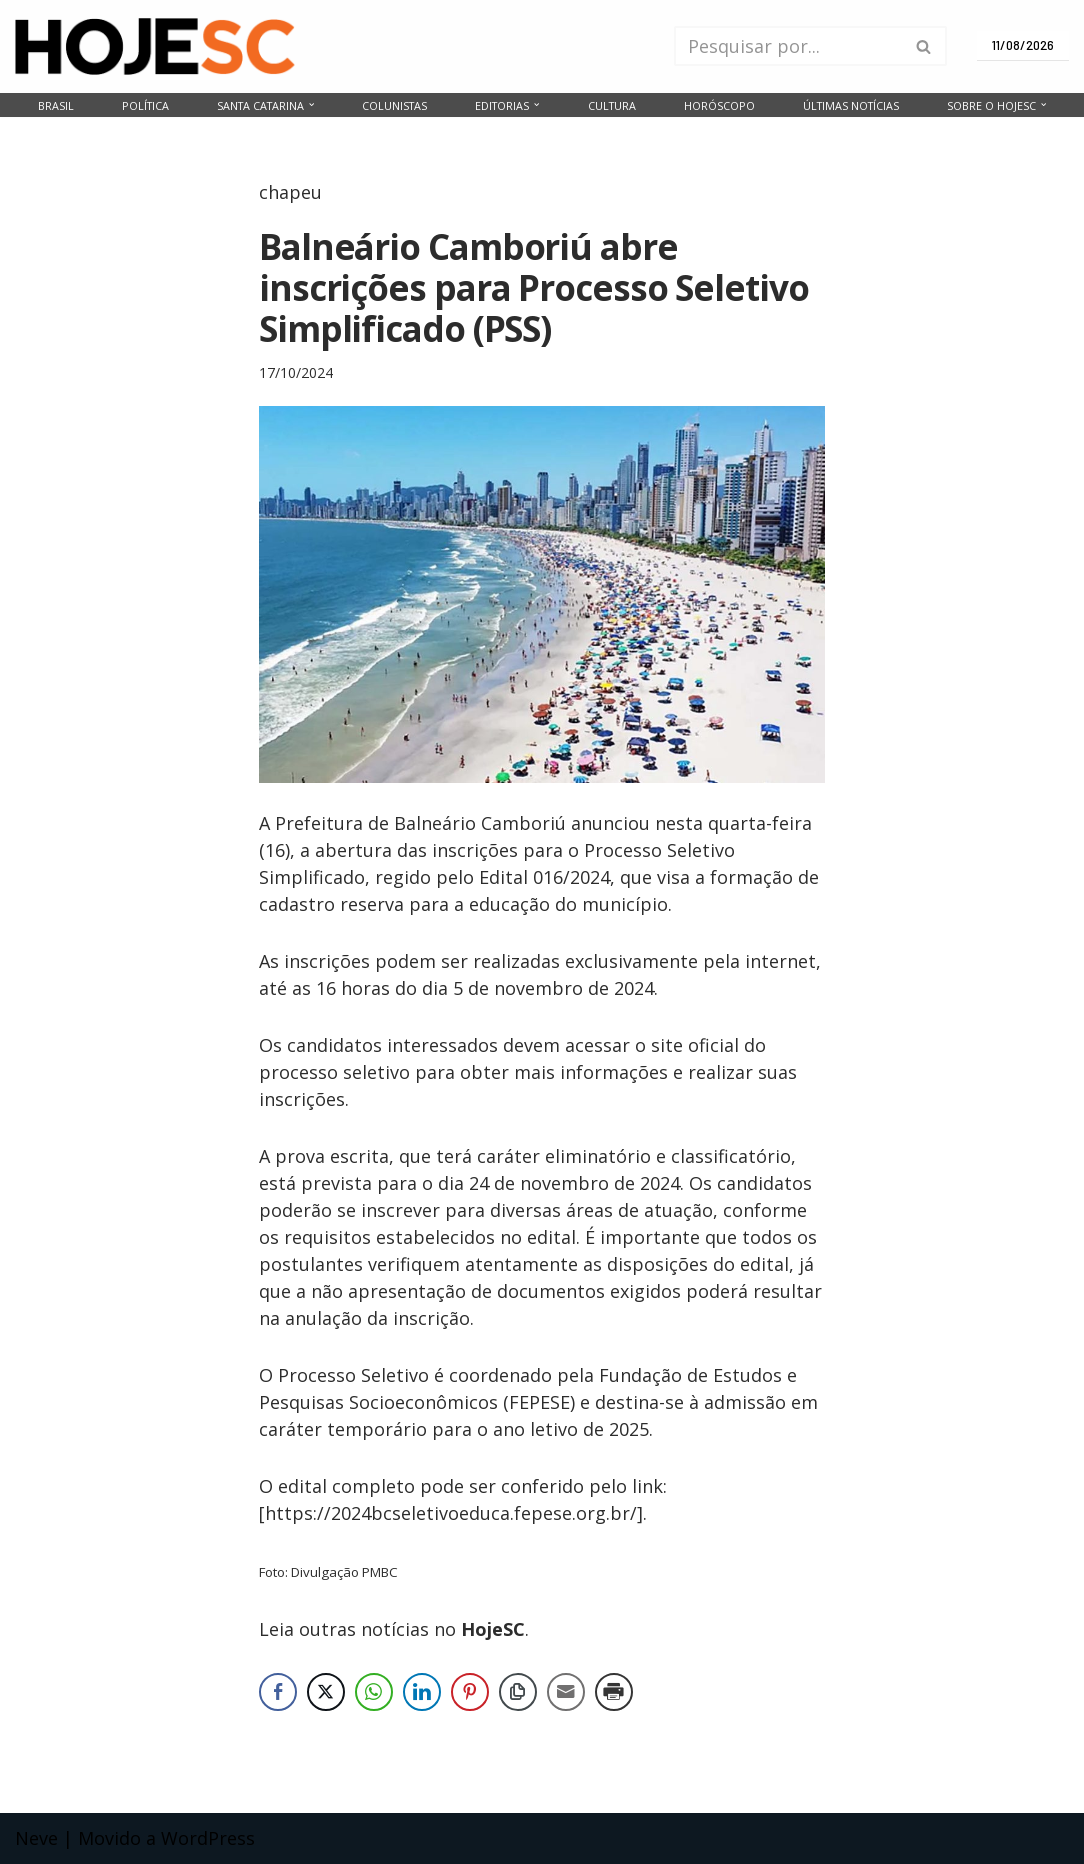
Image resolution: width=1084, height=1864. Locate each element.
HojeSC (493, 1629)
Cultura (612, 105)
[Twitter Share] (326, 1692)
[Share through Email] (566, 1692)
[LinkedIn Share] (422, 1692)
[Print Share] (614, 1692)
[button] (311, 104)
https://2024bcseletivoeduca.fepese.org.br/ (451, 1513)
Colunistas (394, 105)
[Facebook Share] (278, 1692)
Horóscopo (719, 105)
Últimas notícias (851, 105)
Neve (36, 1838)
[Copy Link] (518, 1692)
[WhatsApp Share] (374, 1692)
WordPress (208, 1838)
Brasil (56, 105)
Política (145, 105)
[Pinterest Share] (470, 1692)
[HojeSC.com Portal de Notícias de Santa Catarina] (155, 46)
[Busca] (788, 46)
